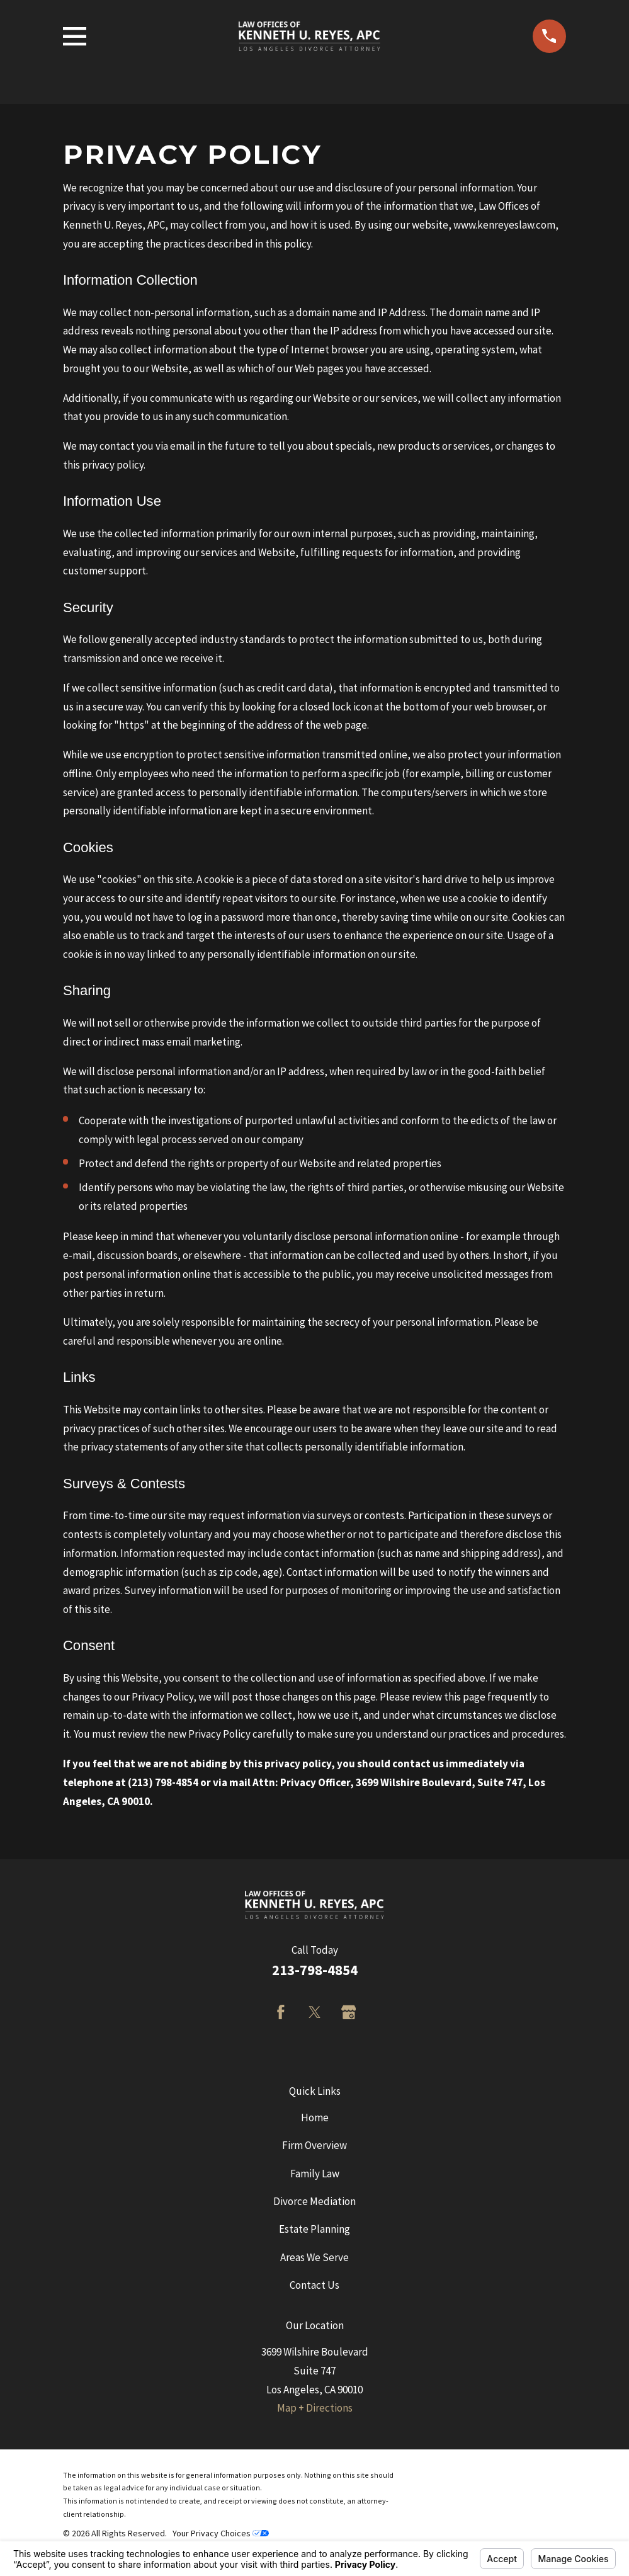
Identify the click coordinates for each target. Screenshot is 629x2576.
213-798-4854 (315, 1970)
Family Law (314, 2173)
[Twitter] (314, 2012)
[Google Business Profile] (348, 2012)
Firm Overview (314, 2145)
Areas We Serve (314, 2257)
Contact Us (314, 2285)
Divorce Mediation (314, 2201)
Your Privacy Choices (221, 2533)
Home (315, 2117)
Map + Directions (315, 2408)
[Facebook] (280, 2012)
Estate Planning (314, 2229)
